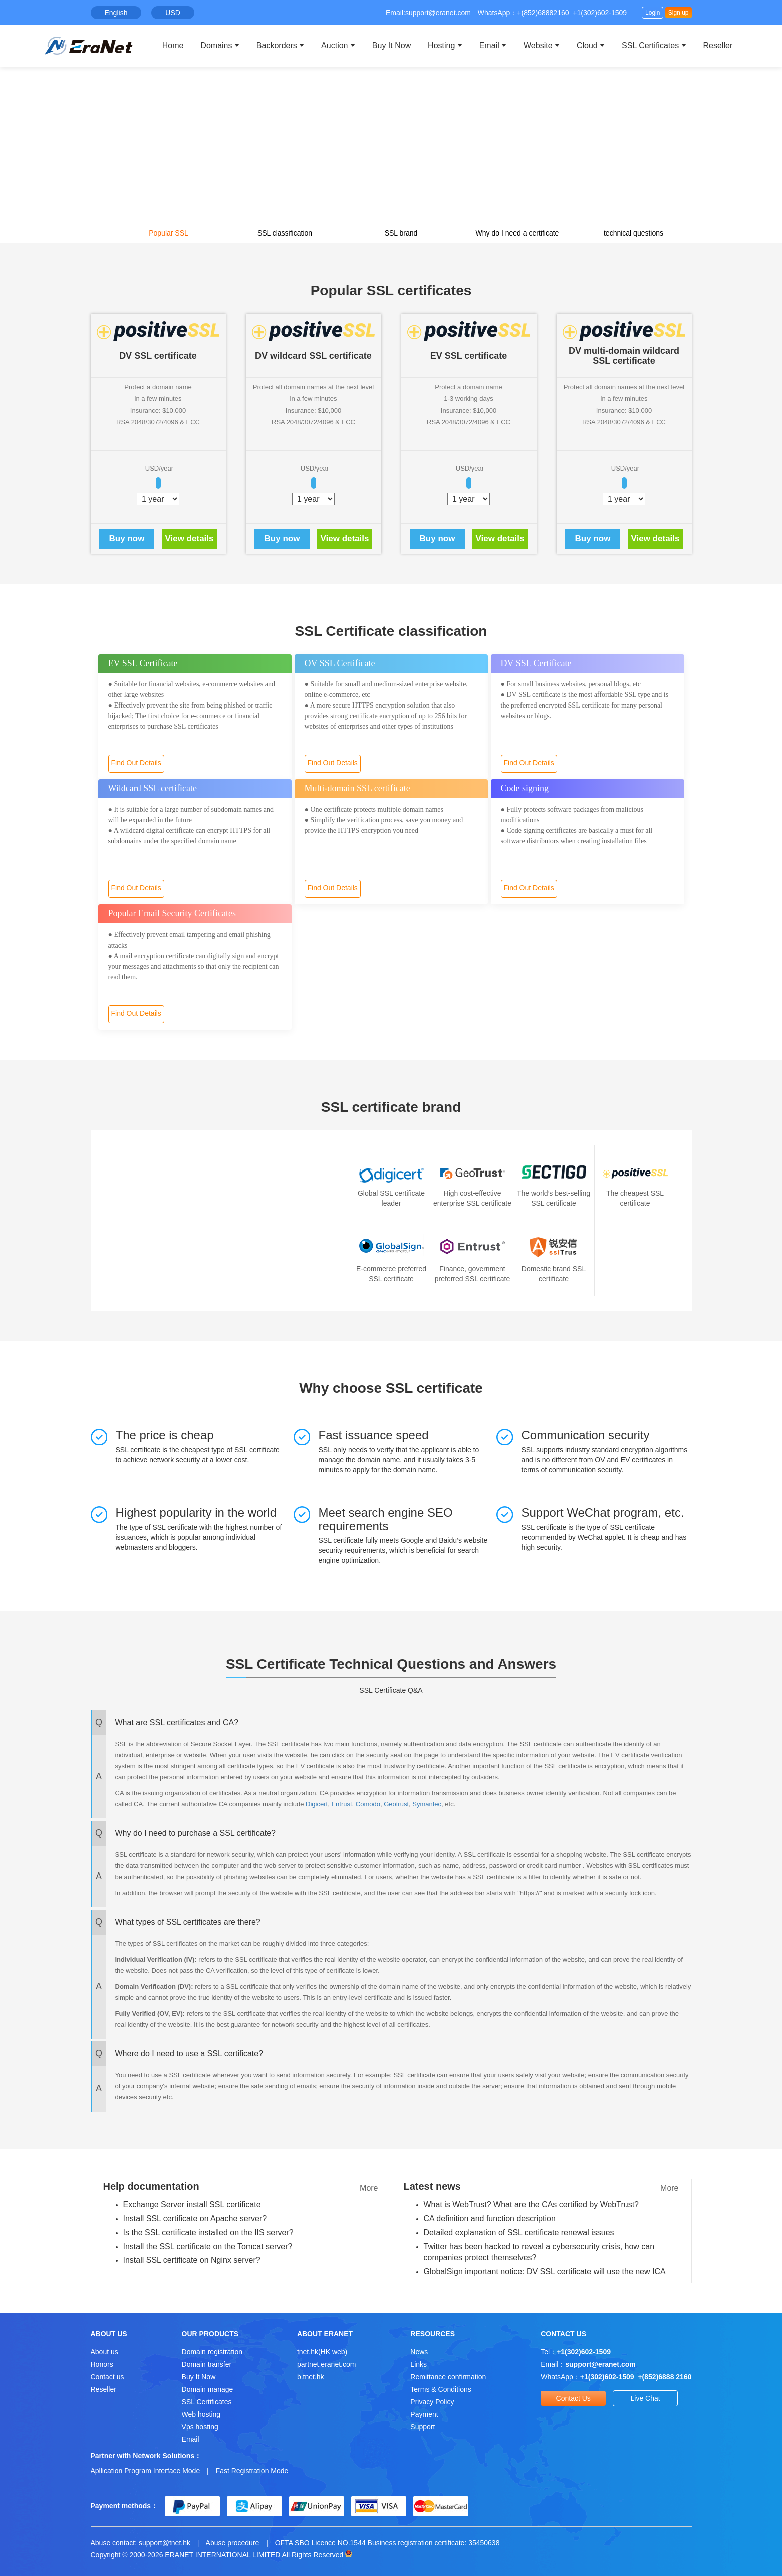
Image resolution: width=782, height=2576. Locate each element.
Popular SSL (168, 233)
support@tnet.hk (164, 2543)
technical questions (633, 233)
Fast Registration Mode (252, 2471)
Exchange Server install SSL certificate (192, 2204)
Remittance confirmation (448, 2377)
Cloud (587, 45)
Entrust (341, 1804)
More (369, 2188)
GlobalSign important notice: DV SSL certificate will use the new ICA (545, 2271)
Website (538, 45)
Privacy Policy (432, 2402)
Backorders (276, 45)
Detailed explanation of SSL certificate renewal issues (519, 2232)
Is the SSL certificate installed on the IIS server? (208, 2232)
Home (173, 45)
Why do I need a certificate (517, 233)
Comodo (368, 1804)
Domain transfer (207, 2364)
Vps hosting (200, 2427)
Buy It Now (391, 45)
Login (652, 12)
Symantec (426, 1804)
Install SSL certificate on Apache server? (195, 2218)
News (419, 2352)
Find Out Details (136, 763)
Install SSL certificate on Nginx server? (191, 2260)
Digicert (317, 1804)
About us (104, 2352)
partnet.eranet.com (326, 2364)
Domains (216, 45)
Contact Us (573, 2398)
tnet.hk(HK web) (322, 2352)
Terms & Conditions (440, 2389)
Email (489, 45)
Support (422, 2427)
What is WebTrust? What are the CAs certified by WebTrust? (531, 2204)
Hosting (441, 45)
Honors (102, 2364)
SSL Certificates (650, 45)
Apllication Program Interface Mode (145, 2471)
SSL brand (401, 233)
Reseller (718, 45)
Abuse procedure (232, 2543)
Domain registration (212, 2352)
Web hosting (201, 2414)
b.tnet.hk (310, 2377)
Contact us (107, 2377)
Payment (424, 2414)
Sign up (678, 12)
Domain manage (207, 2389)
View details (189, 538)
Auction (334, 45)
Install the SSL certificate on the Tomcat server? (208, 2246)
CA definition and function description (490, 2218)
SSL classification (284, 233)
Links (418, 2364)
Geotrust (396, 1804)
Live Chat (645, 2398)
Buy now (127, 538)
